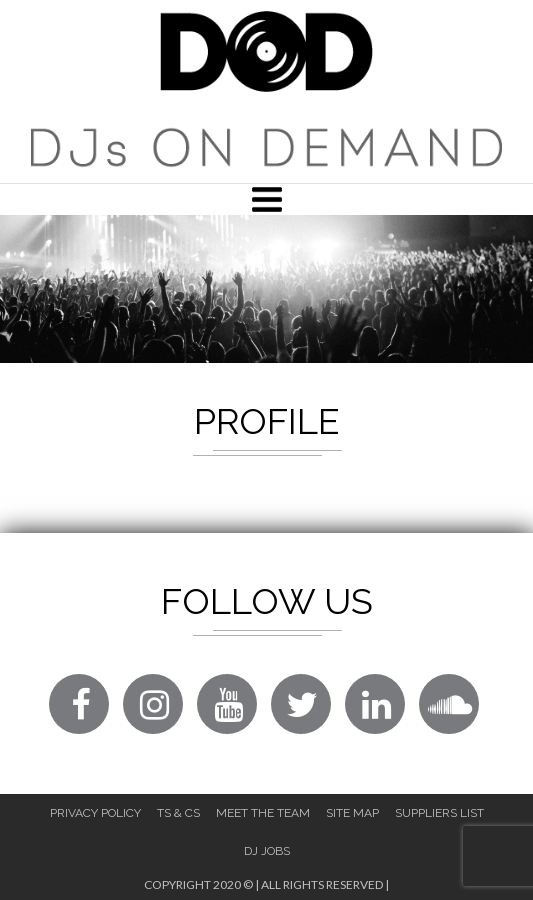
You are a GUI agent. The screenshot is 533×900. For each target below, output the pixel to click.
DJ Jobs (267, 851)
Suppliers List (439, 813)
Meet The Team (263, 813)
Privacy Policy (95, 813)
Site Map (352, 813)
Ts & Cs (178, 813)
